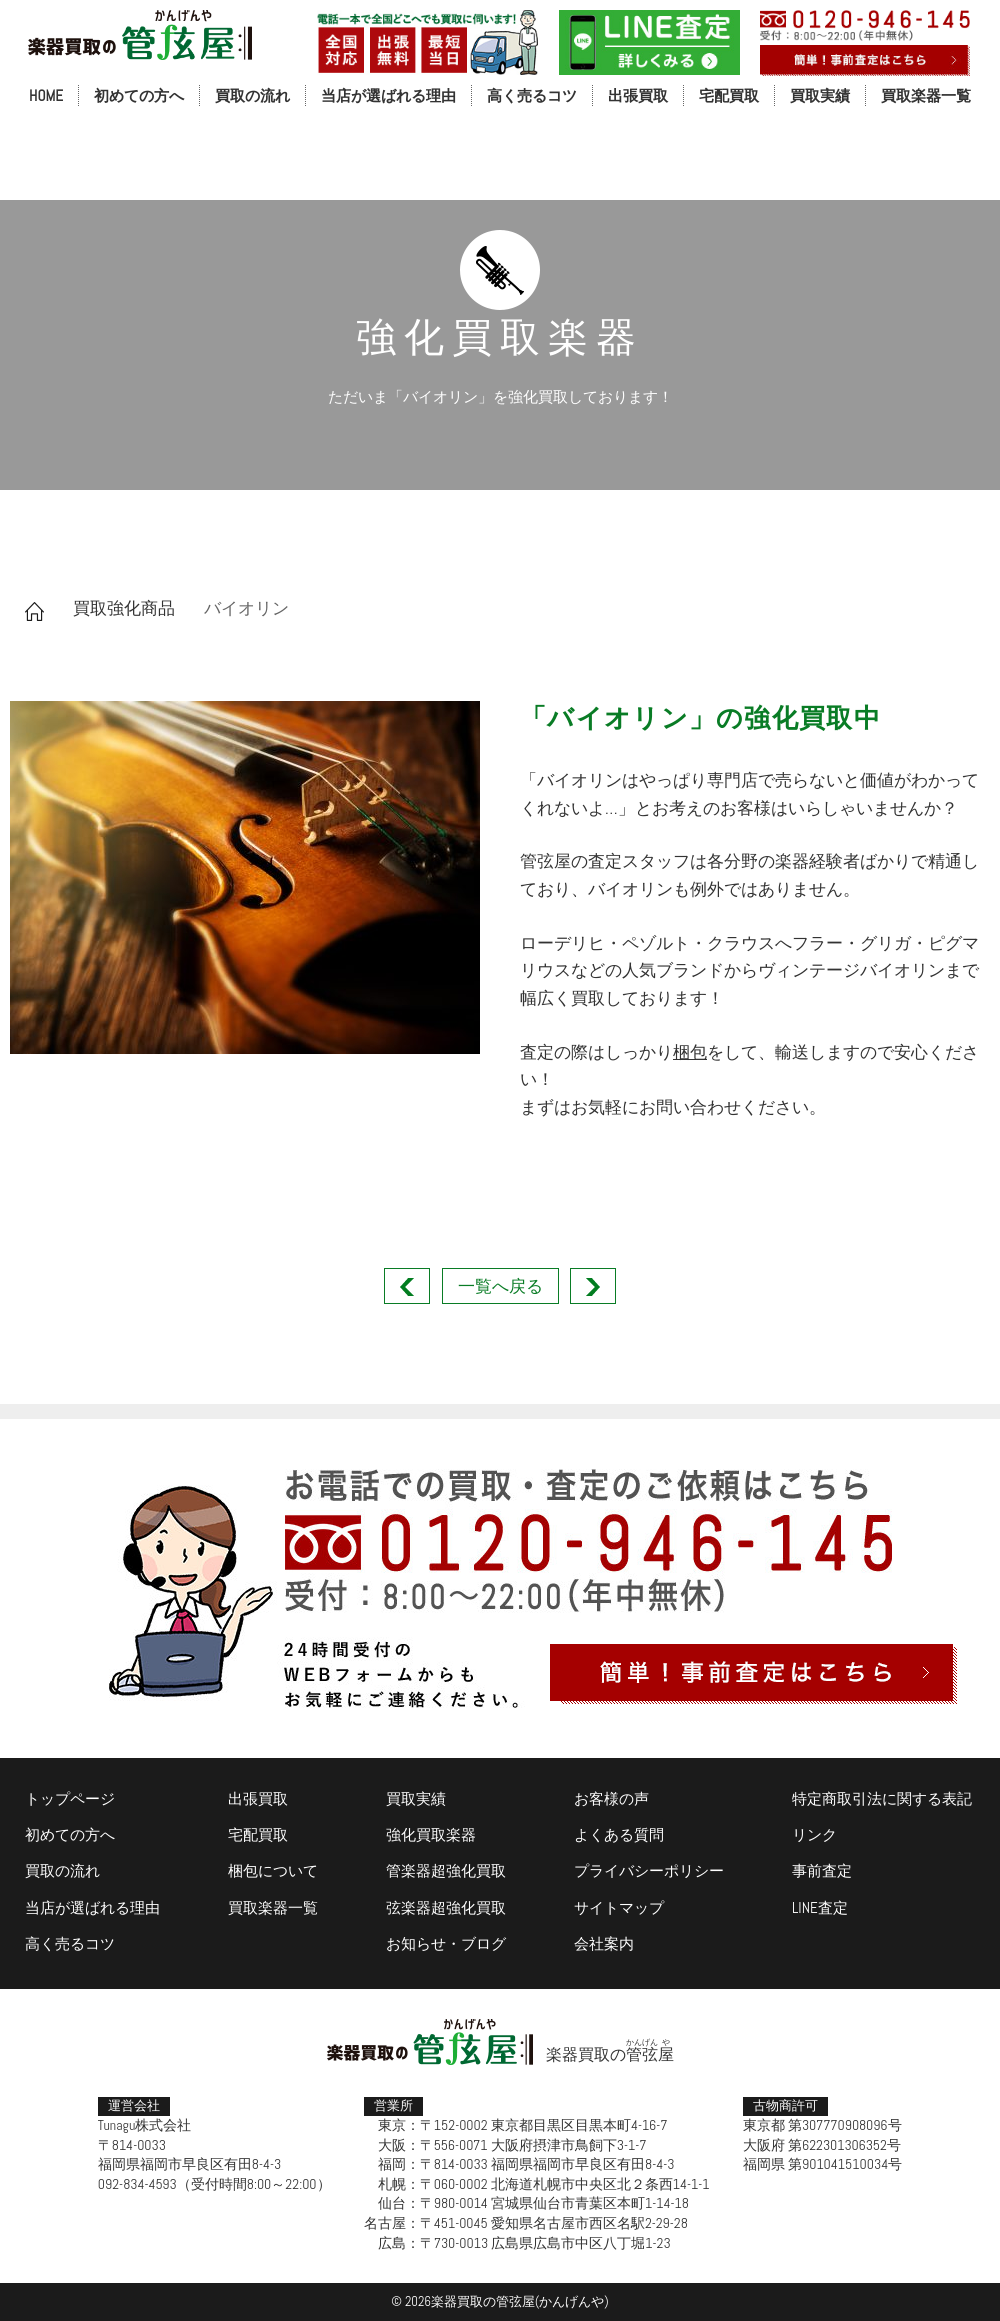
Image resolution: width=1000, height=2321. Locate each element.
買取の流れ (252, 95)
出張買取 (638, 95)
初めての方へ (139, 95)
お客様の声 (611, 1798)
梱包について (273, 1870)
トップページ (70, 1798)
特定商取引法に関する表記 (882, 1798)
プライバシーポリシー (649, 1870)
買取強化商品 (124, 608)
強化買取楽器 (431, 1834)
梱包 (690, 1052)
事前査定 (822, 1870)
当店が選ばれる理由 (388, 95)
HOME (46, 95)
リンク (814, 1834)
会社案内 (604, 1943)
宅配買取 (729, 95)
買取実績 (820, 95)
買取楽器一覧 (926, 95)
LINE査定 (820, 1907)
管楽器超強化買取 (446, 1870)
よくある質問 (619, 1834)
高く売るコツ (532, 95)
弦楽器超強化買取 (446, 1907)
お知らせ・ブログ (446, 1943)
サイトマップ (619, 1907)
